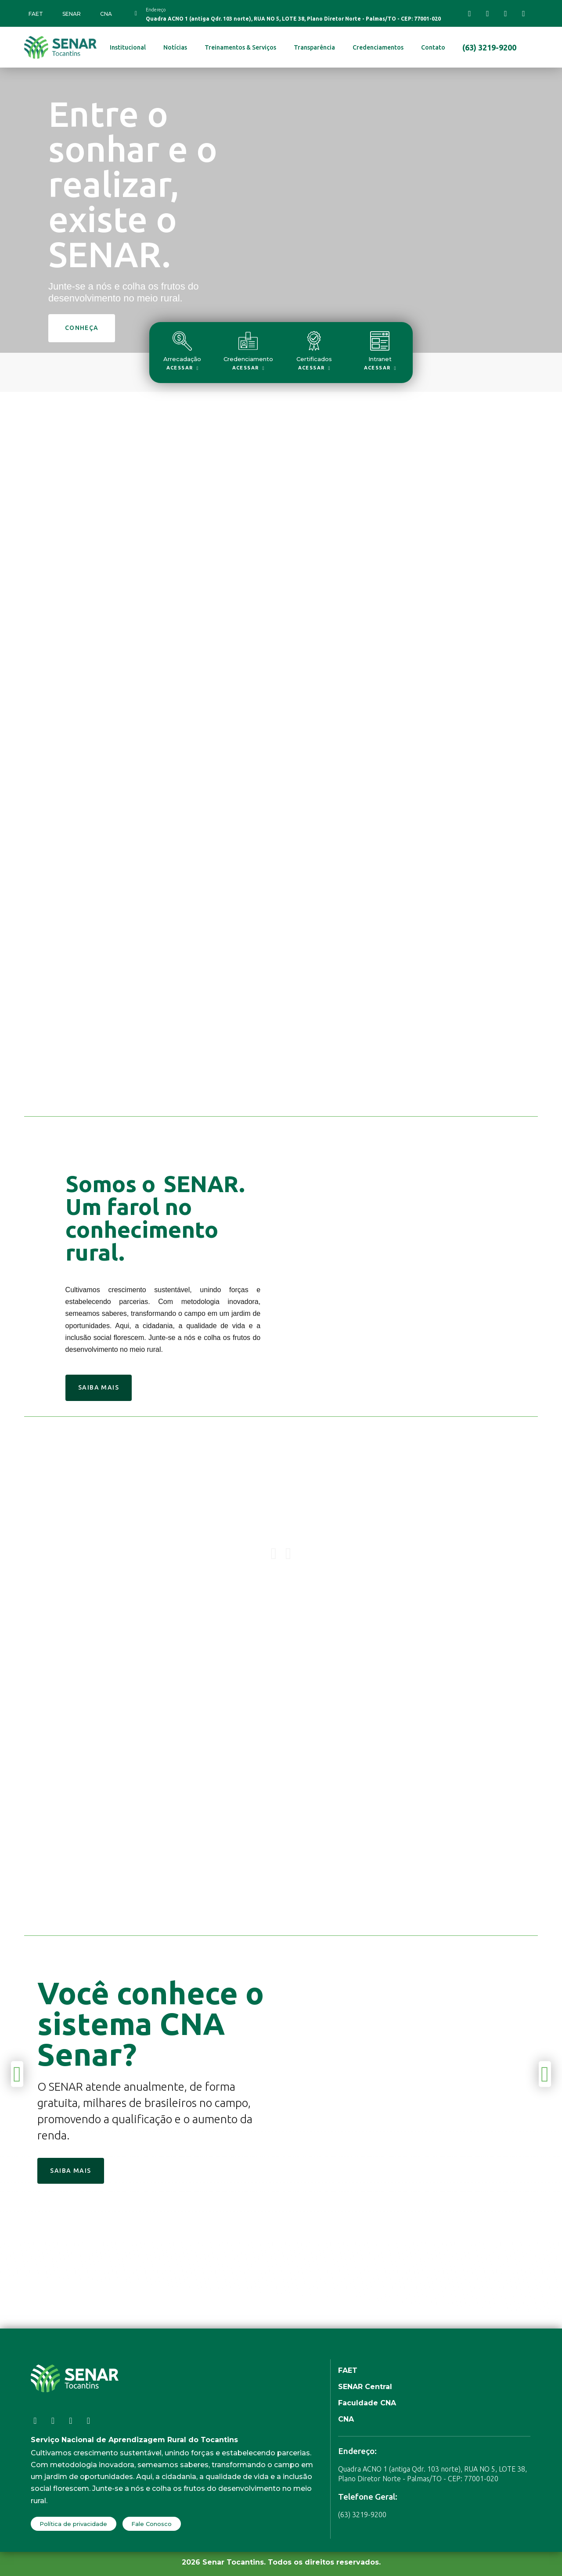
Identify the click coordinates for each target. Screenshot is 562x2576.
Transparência (314, 47)
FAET (36, 14)
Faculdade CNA (367, 2403)
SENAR (71, 14)
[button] (288, 1554)
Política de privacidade (73, 2523)
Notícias (175, 47)
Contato (433, 47)
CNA (106, 14)
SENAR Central (365, 2387)
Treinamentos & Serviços (240, 47)
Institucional (128, 47)
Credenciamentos (378, 47)
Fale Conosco (151, 2523)
